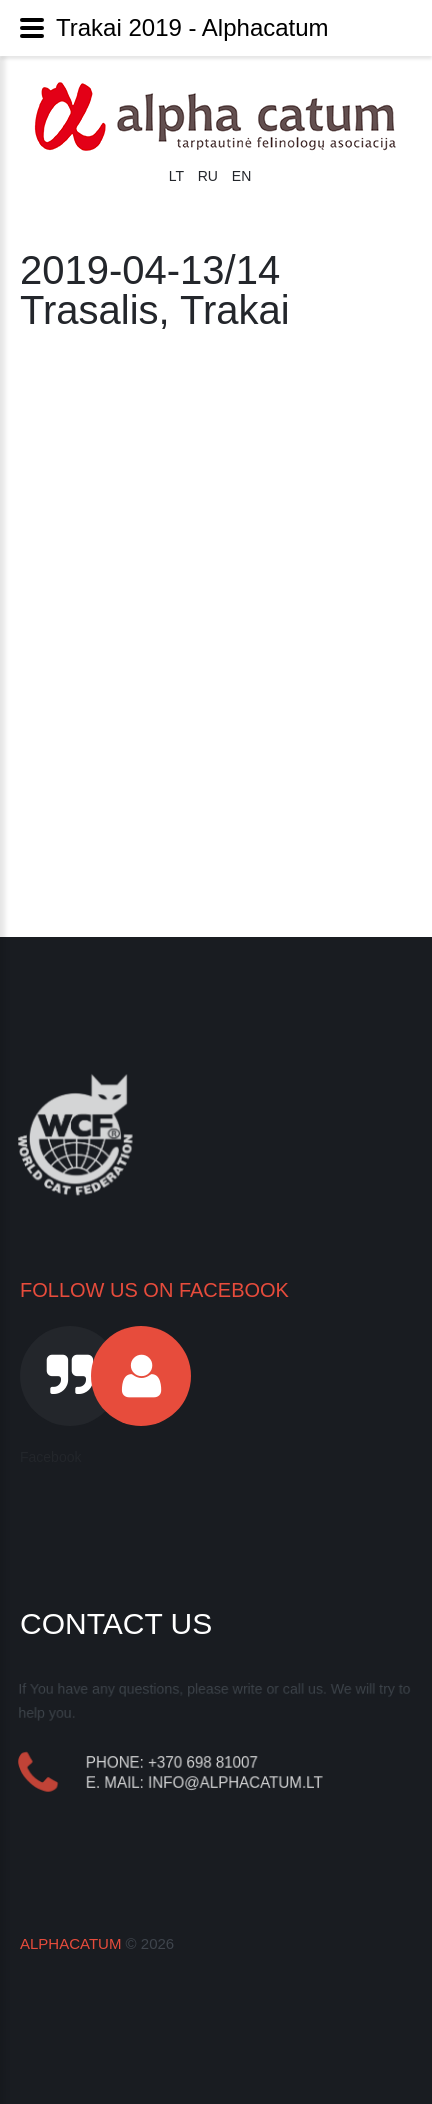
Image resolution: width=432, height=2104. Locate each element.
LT (178, 176)
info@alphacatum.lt (236, 1781)
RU (210, 176)
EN (241, 176)
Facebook (50, 1457)
